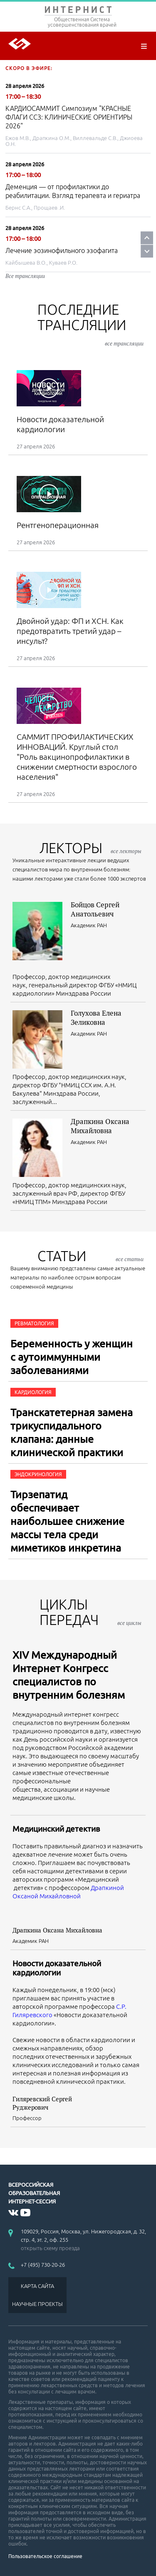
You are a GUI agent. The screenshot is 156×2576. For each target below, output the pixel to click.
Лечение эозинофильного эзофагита (61, 250)
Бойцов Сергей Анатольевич (95, 909)
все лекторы (126, 851)
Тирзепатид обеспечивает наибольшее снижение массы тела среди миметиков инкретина (67, 1521)
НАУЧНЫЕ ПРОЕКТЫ (37, 2304)
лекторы (90, 848)
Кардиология (33, 1392)
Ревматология (34, 1323)
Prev (147, 237)
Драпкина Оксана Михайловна (100, 1126)
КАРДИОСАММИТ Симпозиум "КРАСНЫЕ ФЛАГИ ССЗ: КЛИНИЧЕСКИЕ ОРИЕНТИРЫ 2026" (68, 117)
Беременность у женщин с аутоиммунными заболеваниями (71, 1357)
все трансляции (124, 343)
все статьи (130, 1259)
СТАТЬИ (90, 1256)
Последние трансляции (90, 324)
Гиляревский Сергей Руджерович (42, 2103)
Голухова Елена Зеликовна (96, 1017)
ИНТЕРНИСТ (78, 11)
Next (147, 251)
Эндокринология (38, 1474)
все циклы (129, 1623)
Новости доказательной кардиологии (56, 1968)
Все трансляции (25, 276)
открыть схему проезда (50, 2248)
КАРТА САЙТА (37, 2286)
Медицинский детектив (56, 1828)
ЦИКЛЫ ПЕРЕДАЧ (90, 1612)
